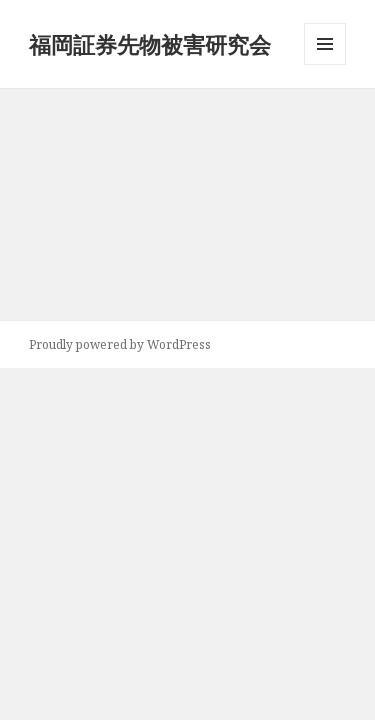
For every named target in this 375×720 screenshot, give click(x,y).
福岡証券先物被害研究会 (150, 44)
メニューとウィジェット (325, 64)
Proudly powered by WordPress (120, 344)
